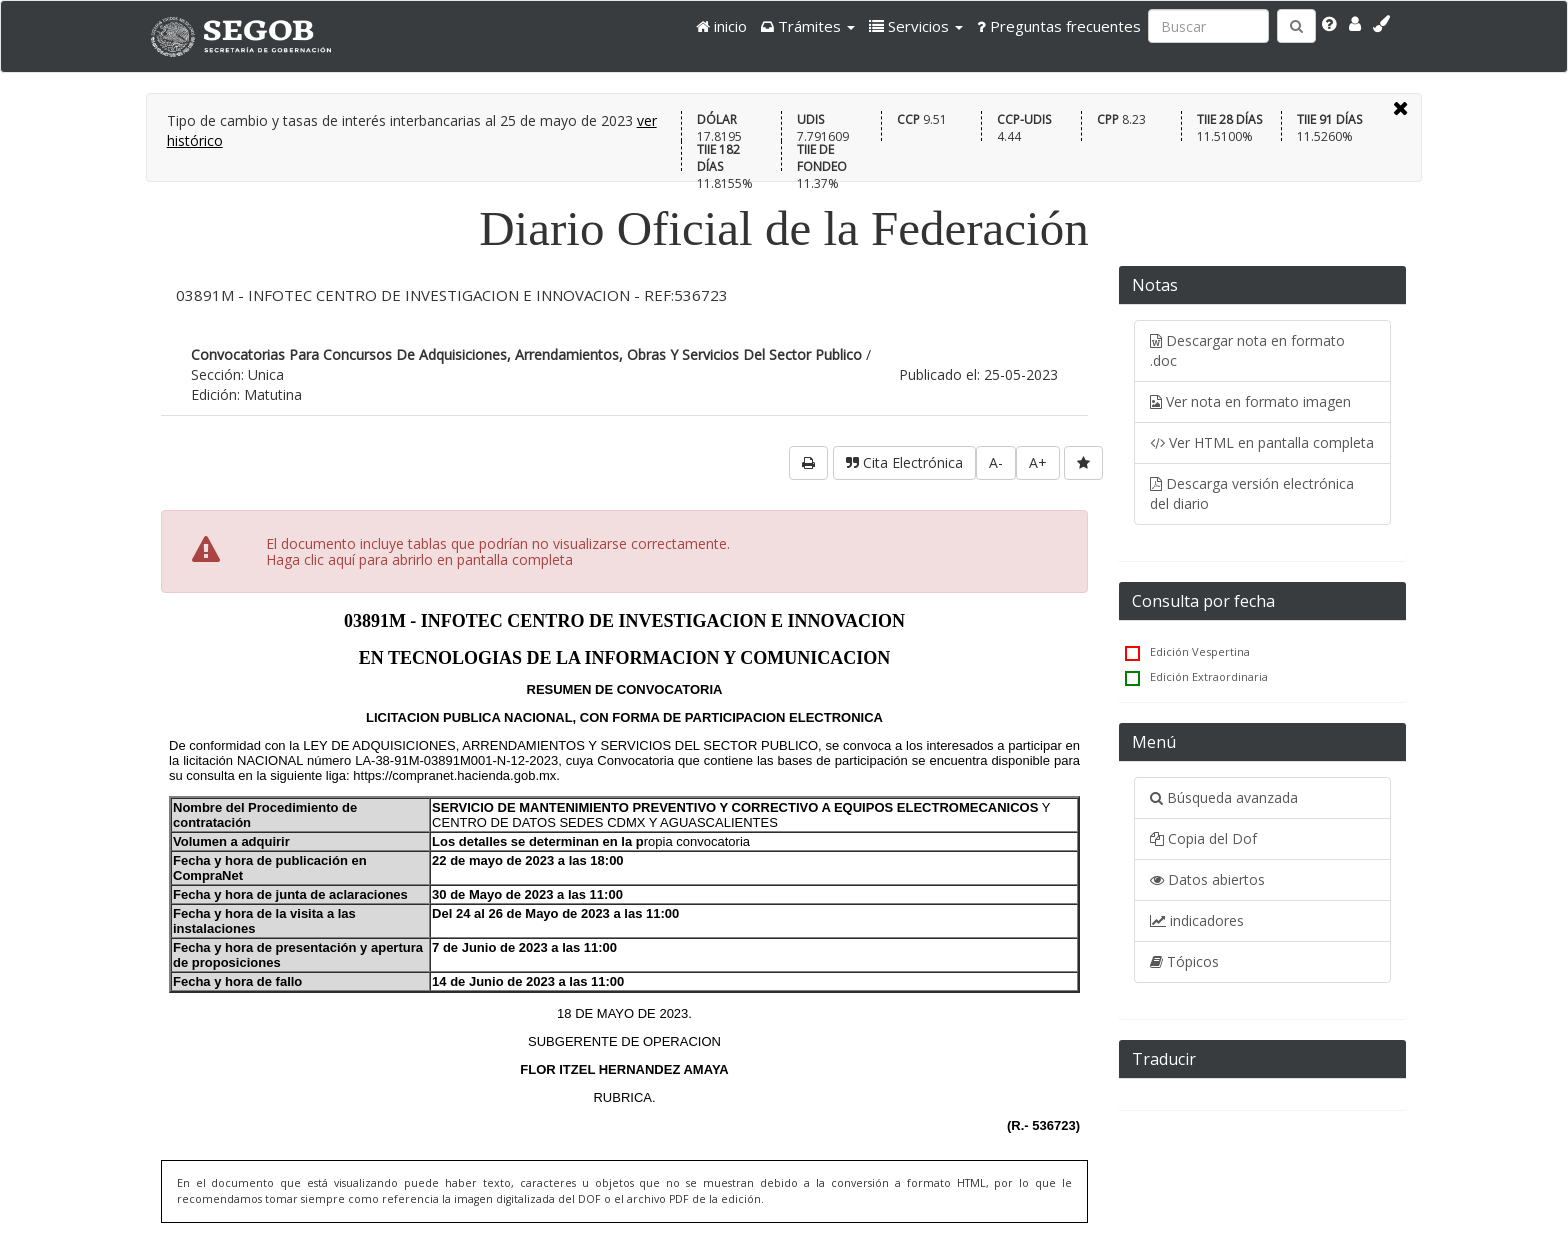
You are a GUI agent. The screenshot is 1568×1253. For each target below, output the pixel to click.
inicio (721, 26)
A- (996, 462)
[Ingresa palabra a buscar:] (1208, 26)
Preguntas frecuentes (1059, 26)
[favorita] (1083, 463)
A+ (1038, 462)
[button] (808, 26)
